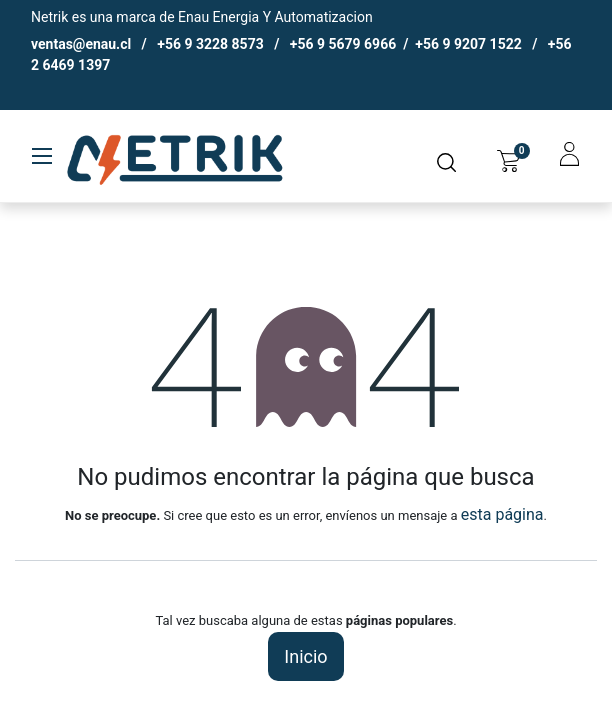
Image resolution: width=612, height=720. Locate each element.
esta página (502, 514)
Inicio (305, 656)
